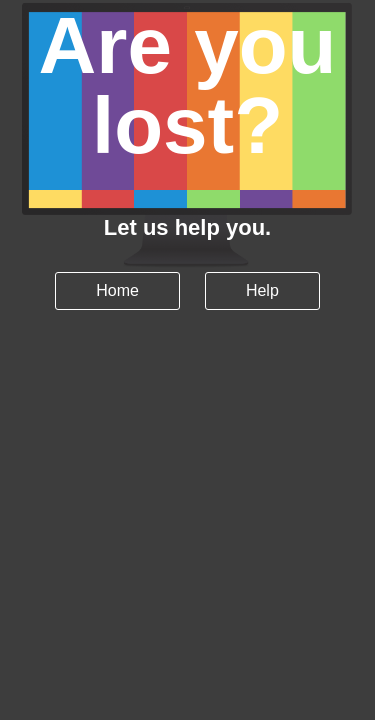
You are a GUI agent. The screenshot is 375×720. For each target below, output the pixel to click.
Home (117, 290)
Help (262, 290)
